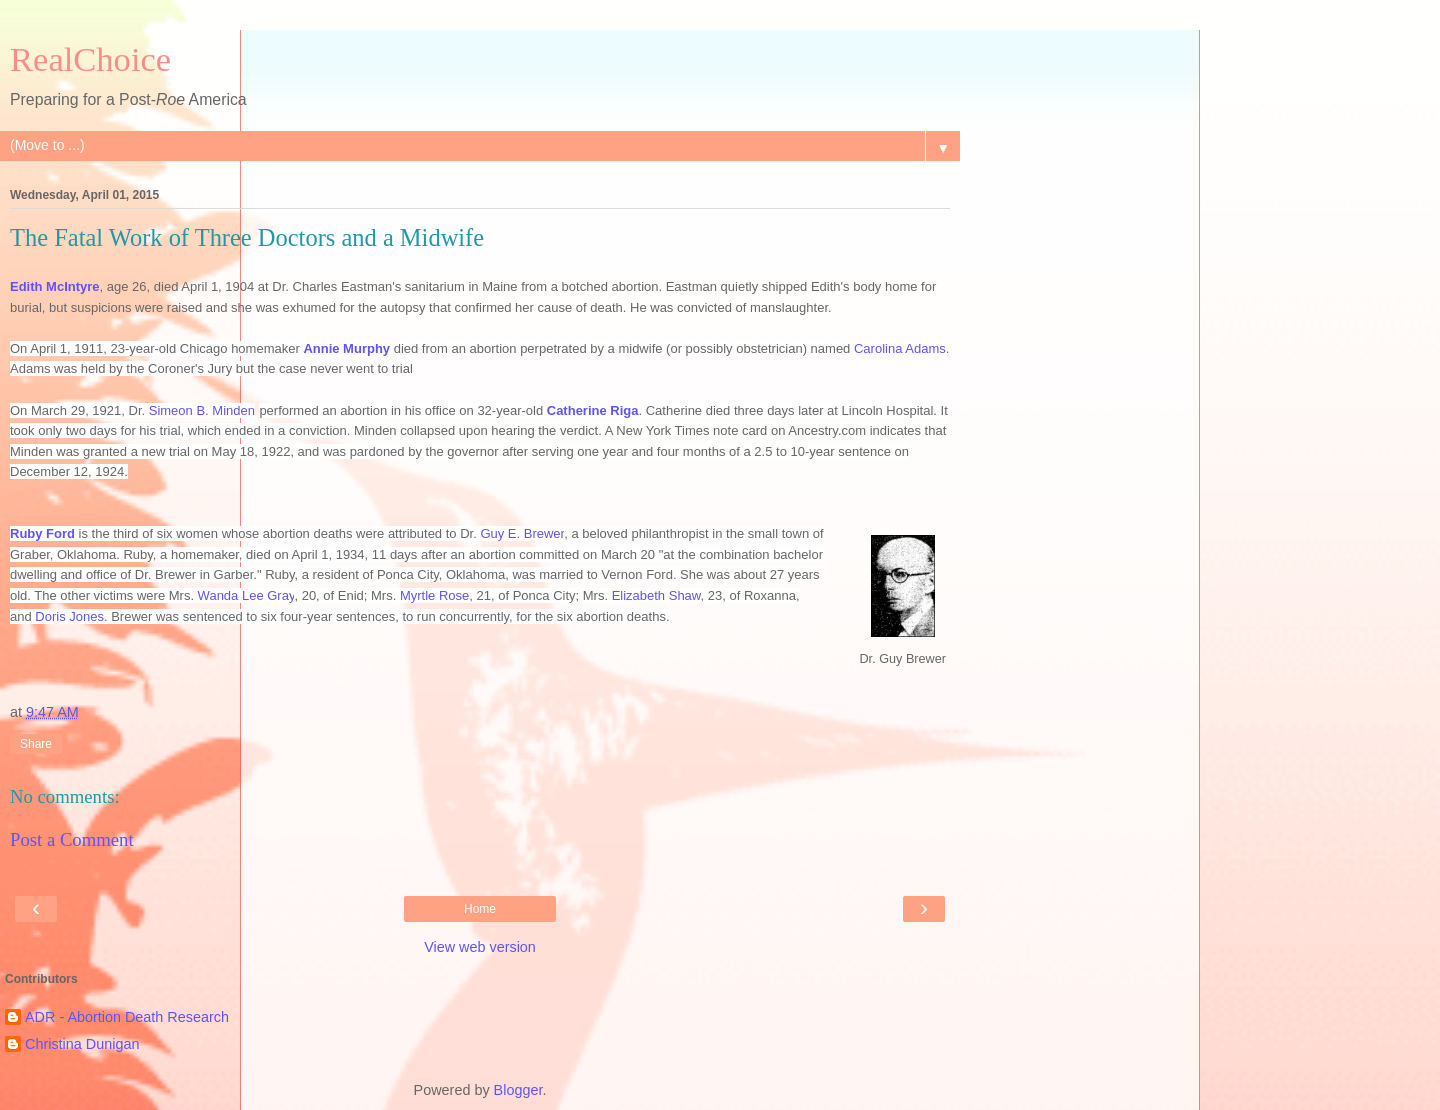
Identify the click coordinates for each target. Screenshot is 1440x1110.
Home (480, 909)
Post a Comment (72, 839)
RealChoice (90, 59)
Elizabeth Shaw (656, 595)
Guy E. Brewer (522, 533)
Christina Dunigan (82, 1044)
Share (36, 744)
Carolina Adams (900, 348)
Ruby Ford (42, 533)
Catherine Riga (593, 410)
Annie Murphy (346, 348)
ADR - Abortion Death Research (127, 1017)
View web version (480, 947)
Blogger (518, 1090)
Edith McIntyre (55, 286)
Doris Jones (69, 616)
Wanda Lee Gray (246, 595)
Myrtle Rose (434, 595)
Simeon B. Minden (202, 410)
